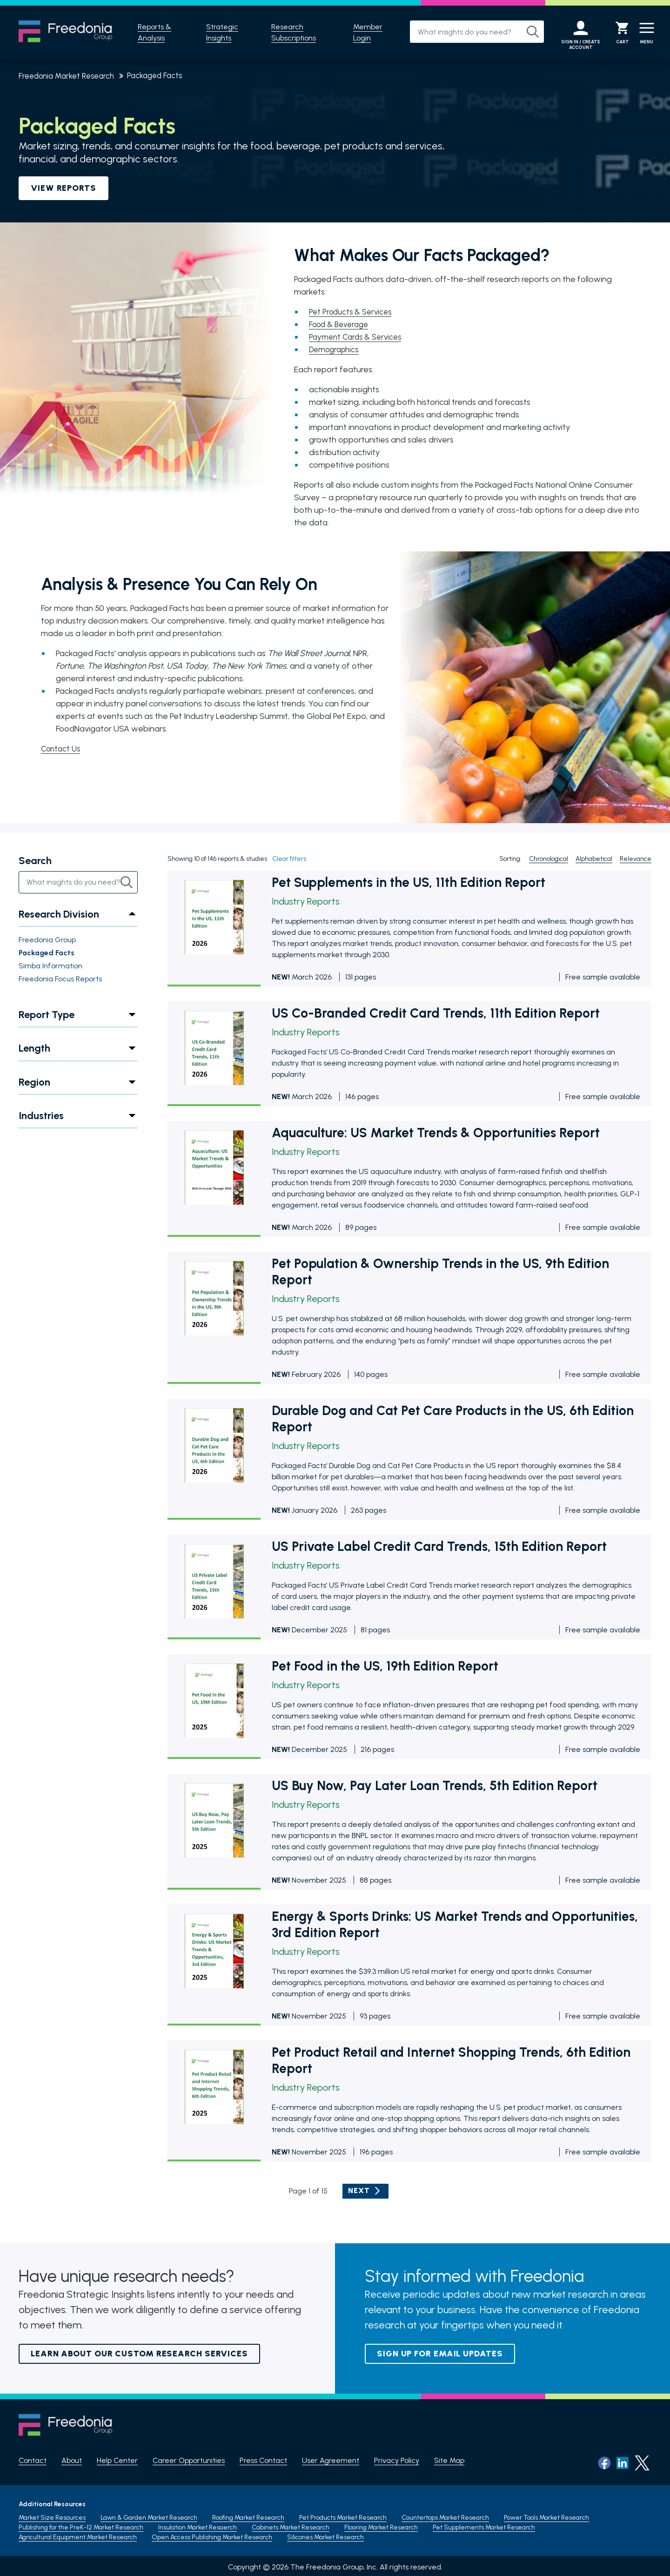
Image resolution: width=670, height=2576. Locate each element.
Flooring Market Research (381, 2525)
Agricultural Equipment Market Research (78, 2534)
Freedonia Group (47, 940)
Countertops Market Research (445, 2515)
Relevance (635, 859)
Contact (33, 2460)
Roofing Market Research (248, 2515)
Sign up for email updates (440, 2354)
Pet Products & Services (353, 312)
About (71, 2460)
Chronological (548, 859)
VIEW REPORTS (63, 188)
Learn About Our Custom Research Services (139, 2354)
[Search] (523, 31)
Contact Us (62, 749)
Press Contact (263, 2460)
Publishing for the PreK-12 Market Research (81, 2525)
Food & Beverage (341, 324)
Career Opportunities (189, 2460)
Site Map (449, 2460)
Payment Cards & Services (358, 337)
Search (35, 860)
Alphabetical (594, 859)
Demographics (336, 349)
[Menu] (644, 32)
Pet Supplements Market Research (484, 2525)
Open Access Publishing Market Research (212, 2534)
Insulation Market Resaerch (197, 2525)
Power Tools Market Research (546, 2515)
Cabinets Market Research (290, 2525)
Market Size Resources (52, 2515)
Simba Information (50, 966)
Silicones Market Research (325, 2534)
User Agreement (330, 2460)
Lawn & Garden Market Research (148, 2515)
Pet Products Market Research (343, 2515)
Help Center (117, 2460)
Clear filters (289, 859)
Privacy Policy (396, 2460)
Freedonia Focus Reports (60, 979)
